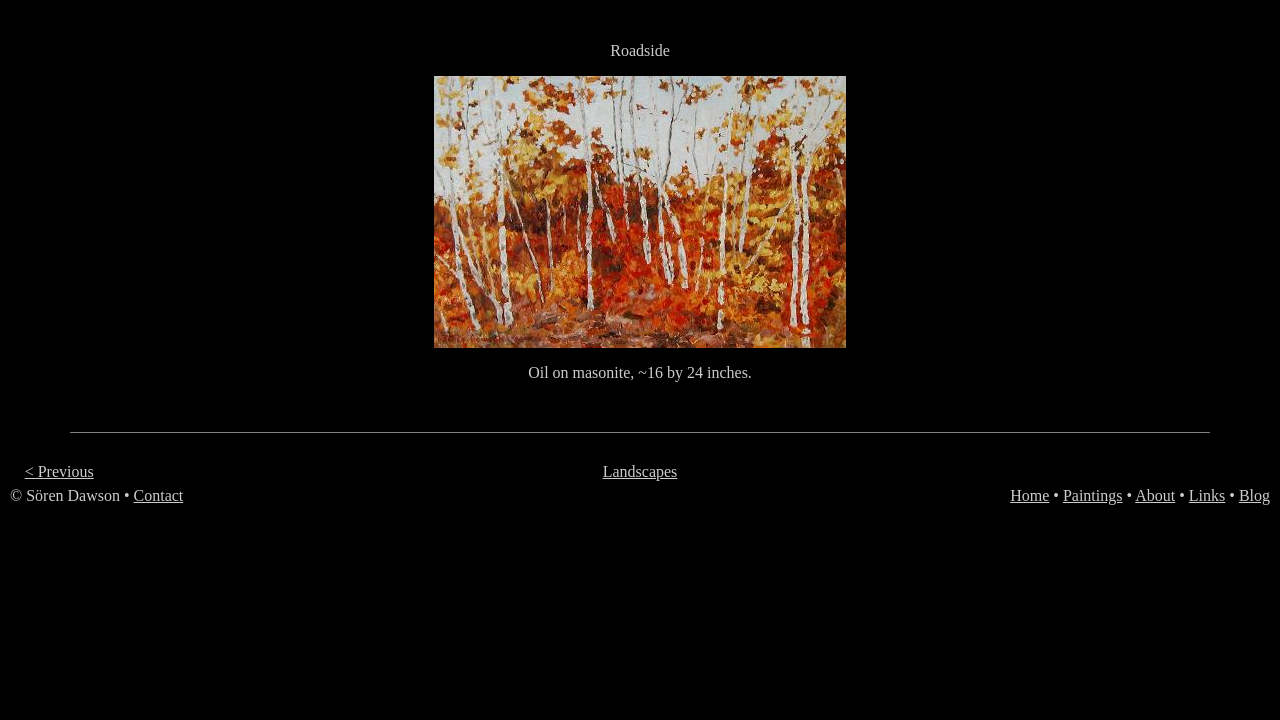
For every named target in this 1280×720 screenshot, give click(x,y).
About (1155, 495)
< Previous (59, 471)
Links (1207, 495)
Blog (1254, 495)
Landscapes (640, 471)
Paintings (1093, 495)
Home (1029, 495)
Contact (159, 495)
